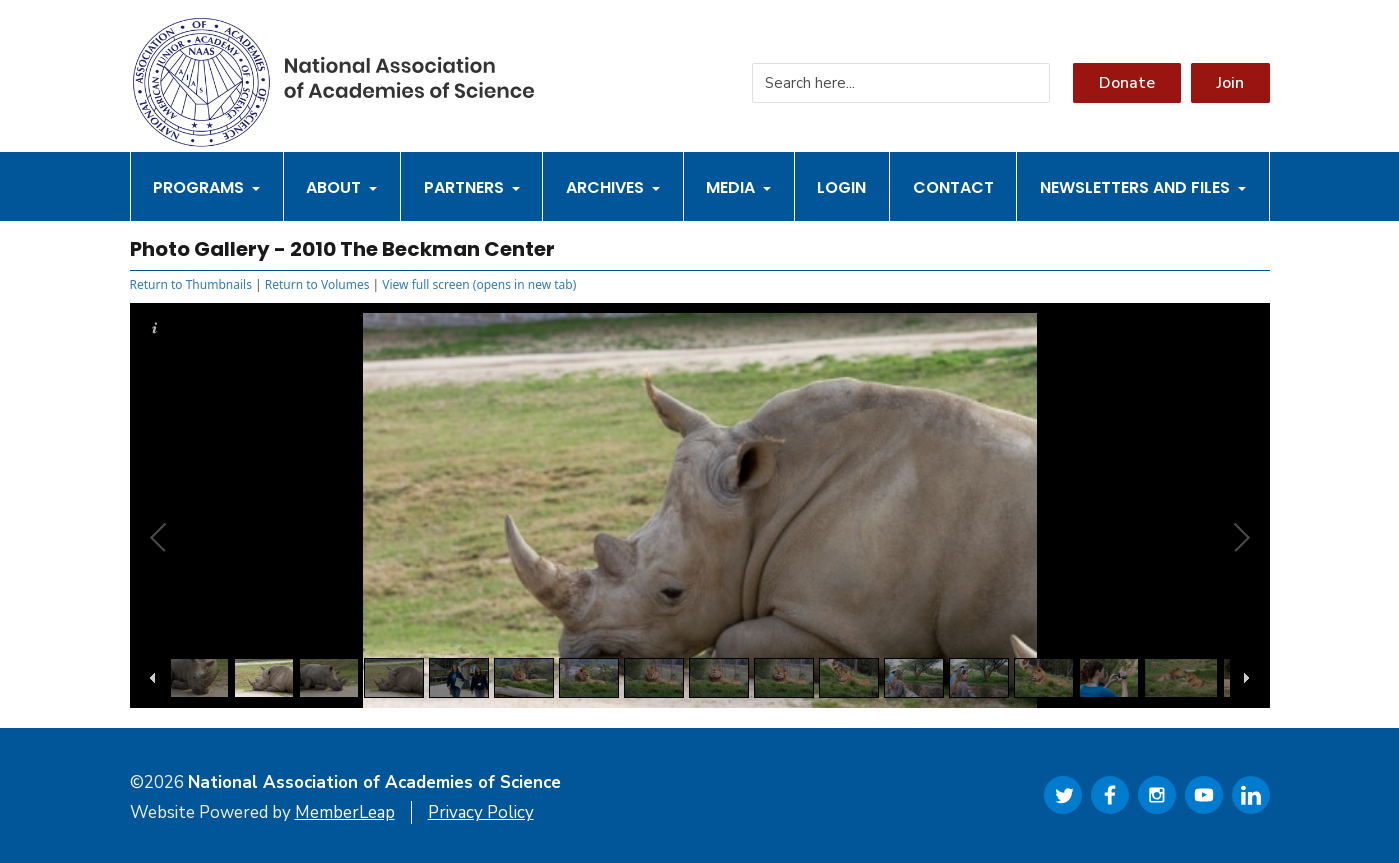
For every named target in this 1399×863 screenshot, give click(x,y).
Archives (613, 187)
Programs (206, 187)
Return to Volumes (317, 284)
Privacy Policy (481, 812)
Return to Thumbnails (191, 284)
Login (841, 187)
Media (738, 187)
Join (1230, 83)
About (341, 187)
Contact (953, 187)
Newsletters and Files (1143, 187)
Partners (472, 187)
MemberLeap (345, 812)
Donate (1127, 83)
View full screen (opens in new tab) (479, 284)
